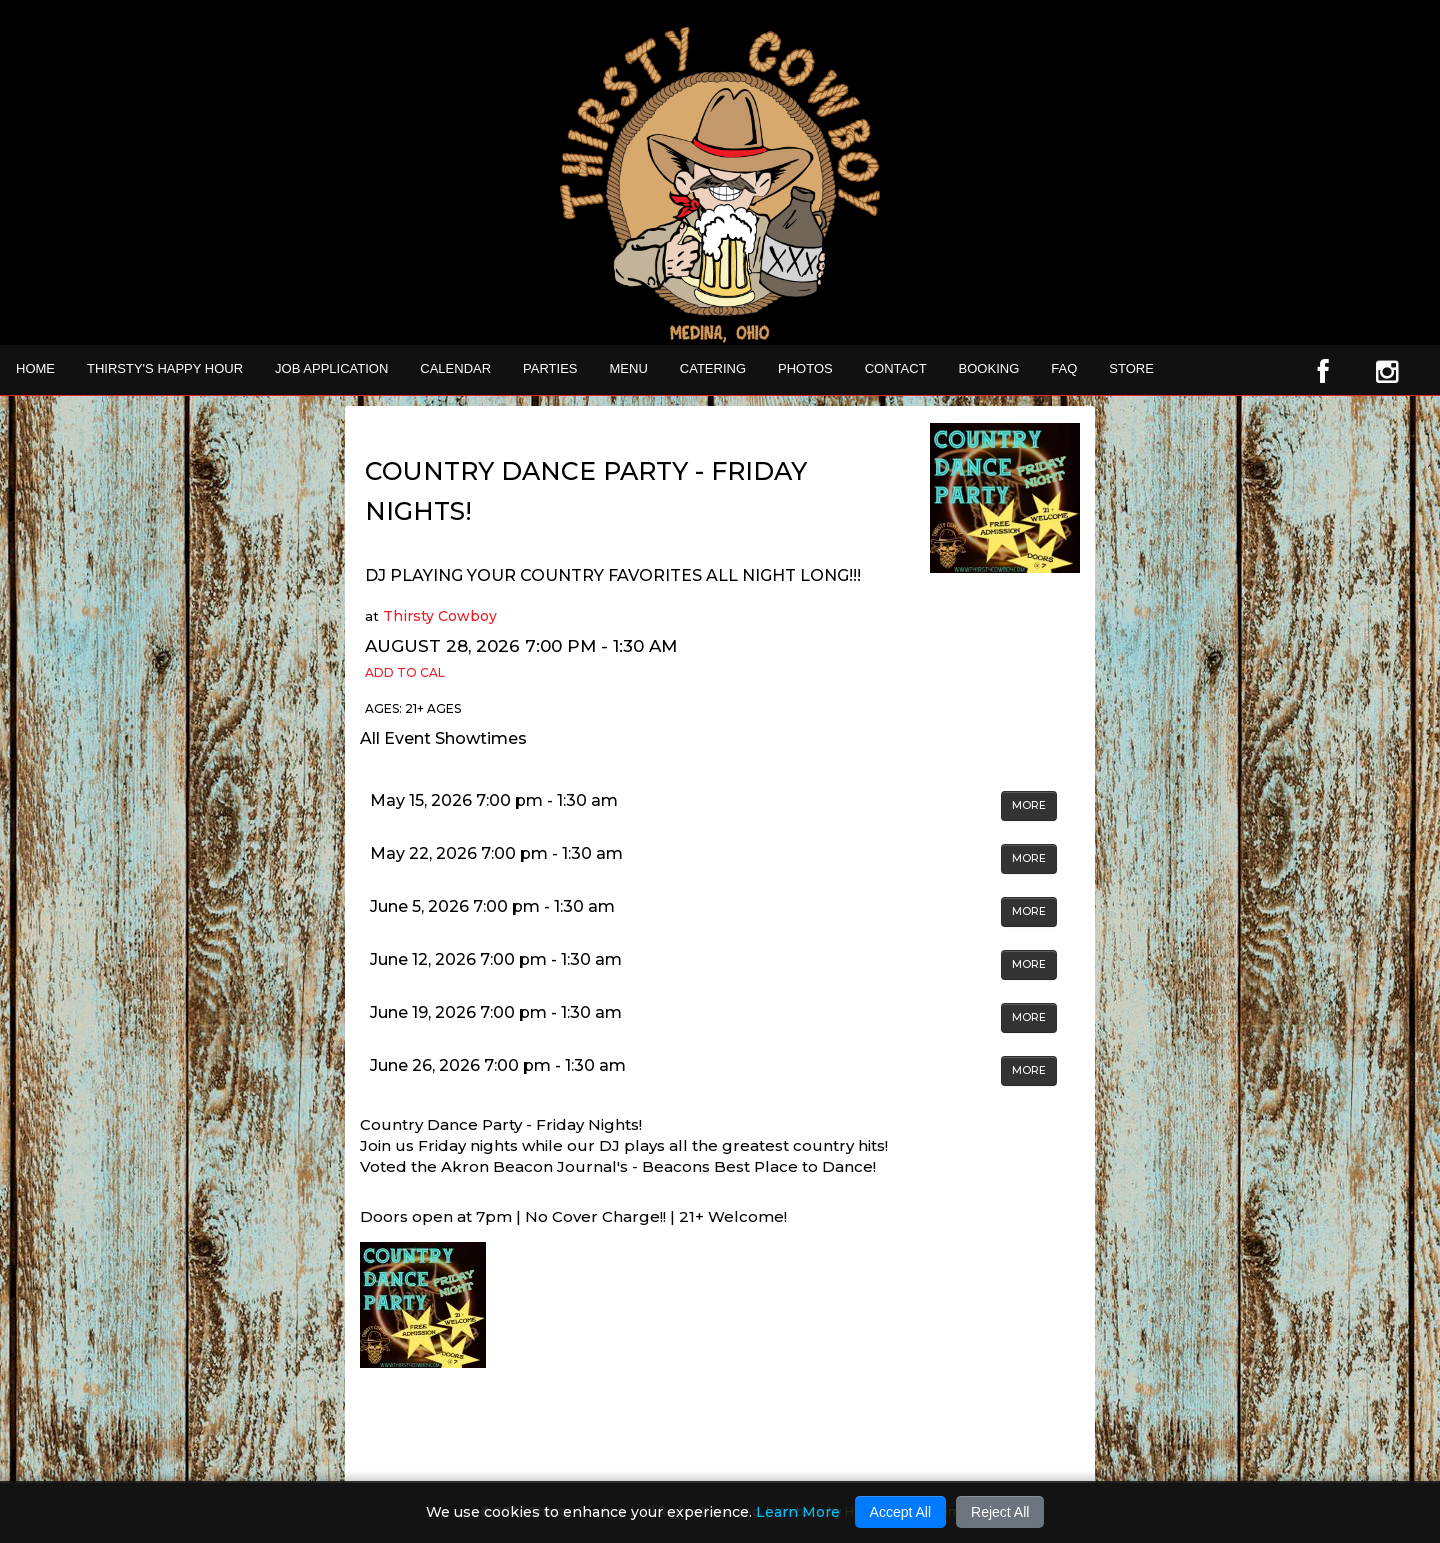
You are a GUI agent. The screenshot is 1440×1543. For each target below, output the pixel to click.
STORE (1131, 368)
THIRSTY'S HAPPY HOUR (165, 368)
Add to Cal (405, 672)
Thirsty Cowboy (440, 616)
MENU (629, 368)
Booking (989, 368)
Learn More (798, 1512)
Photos (805, 368)
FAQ (1064, 368)
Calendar (455, 368)
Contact (896, 368)
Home (35, 368)
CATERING (713, 368)
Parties (550, 368)
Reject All (1000, 1512)
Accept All (900, 1512)
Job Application (331, 368)
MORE (1029, 805)
